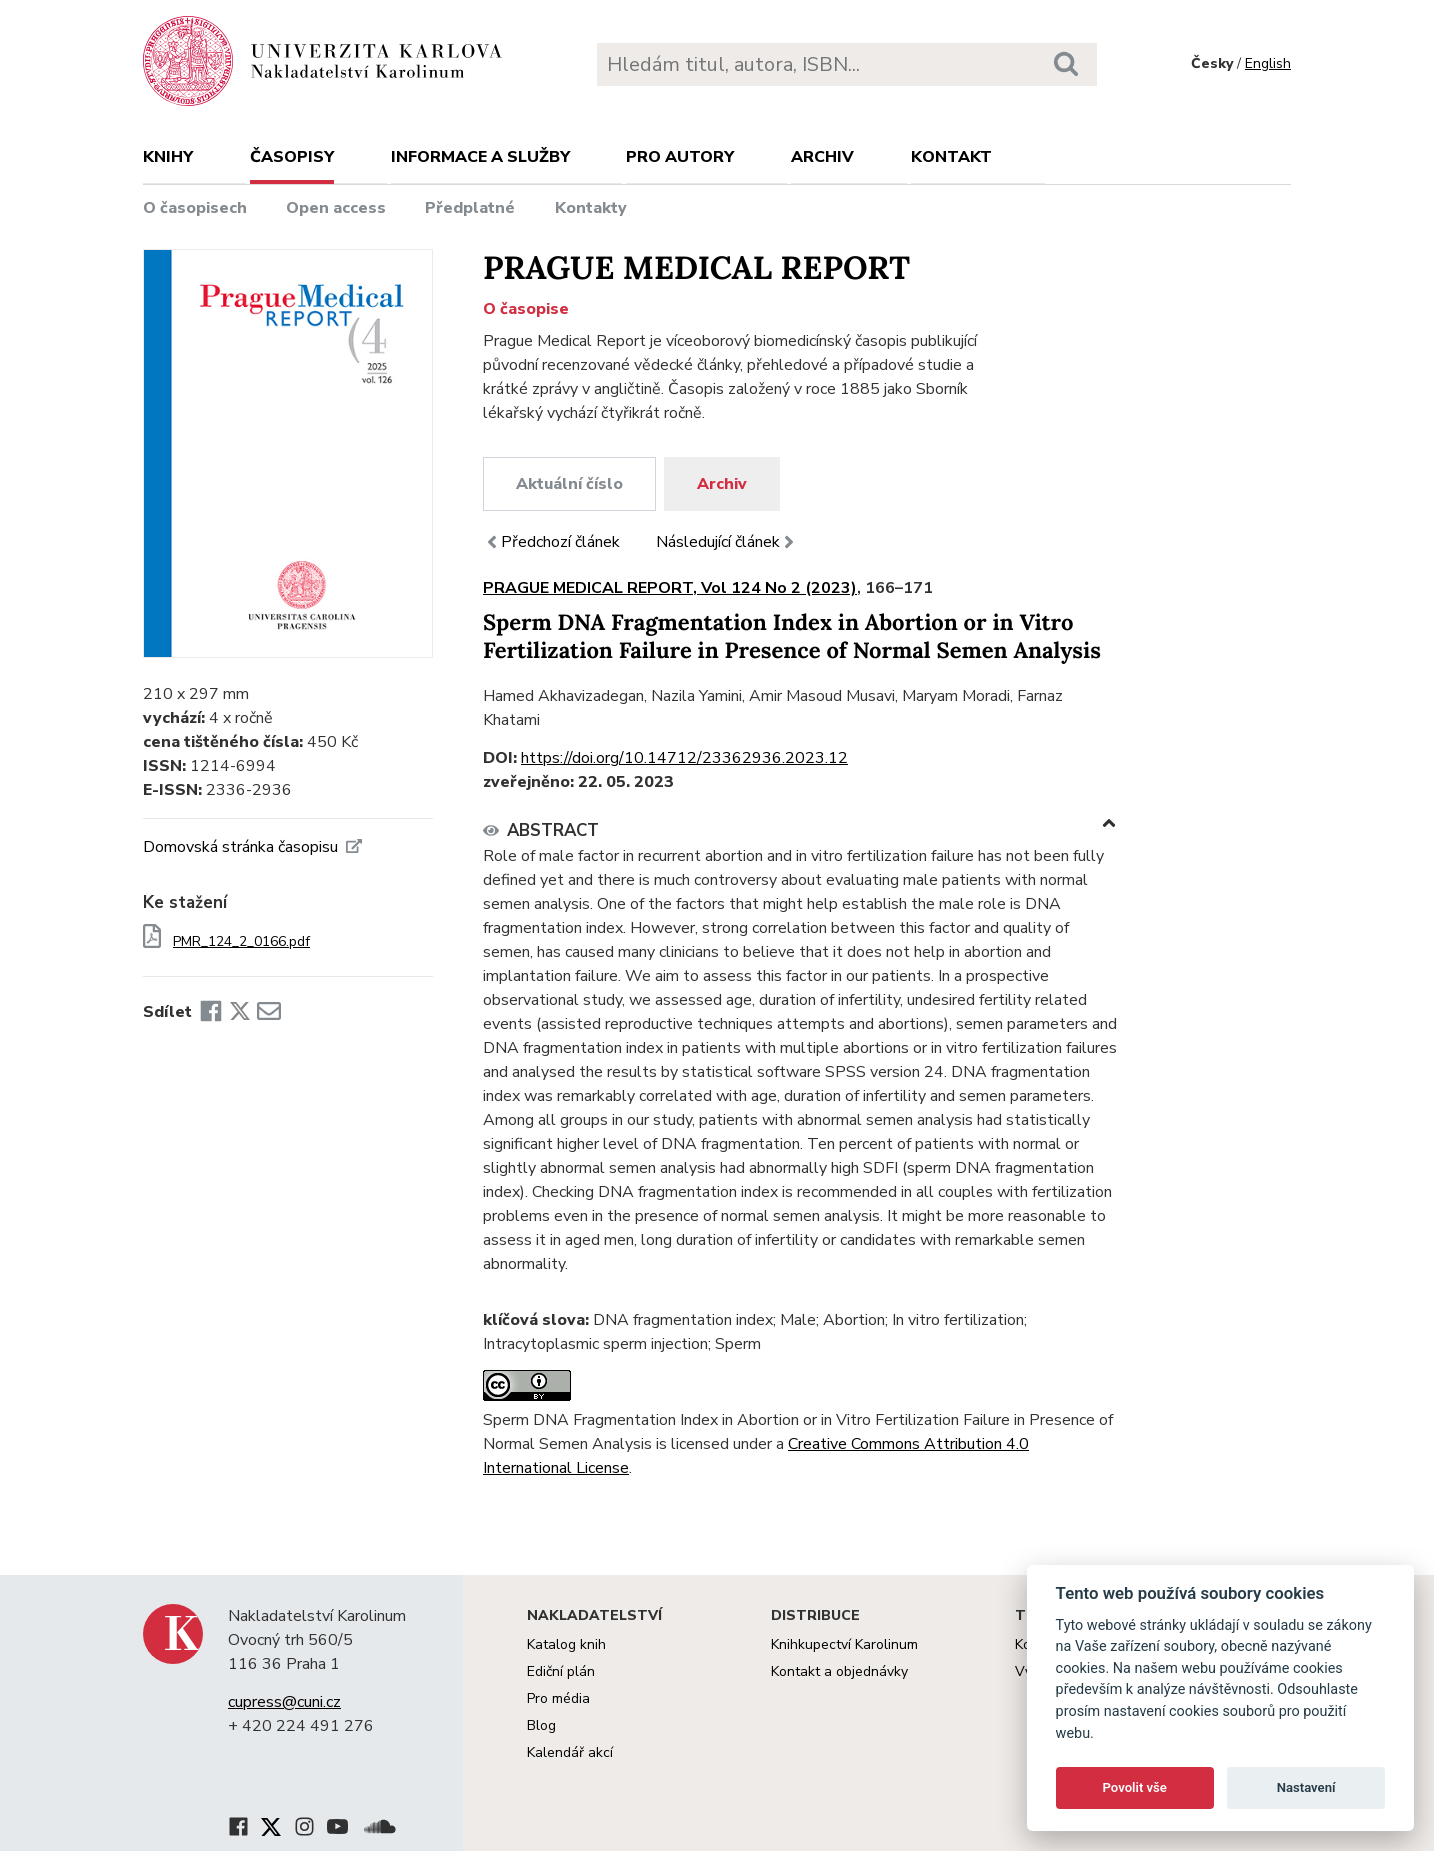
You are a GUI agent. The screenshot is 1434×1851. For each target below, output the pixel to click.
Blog (541, 1725)
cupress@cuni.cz (284, 1702)
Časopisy (292, 157)
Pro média (558, 1698)
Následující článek (727, 542)
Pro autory (680, 157)
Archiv (822, 157)
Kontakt (951, 157)
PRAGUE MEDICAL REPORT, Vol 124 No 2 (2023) (670, 588)
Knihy (168, 157)
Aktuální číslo (569, 484)
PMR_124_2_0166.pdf (241, 942)
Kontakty (591, 208)
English (1268, 63)
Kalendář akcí (570, 1752)
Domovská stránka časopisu (252, 847)
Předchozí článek (551, 542)
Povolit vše (1135, 1787)
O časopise (526, 309)
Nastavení (1306, 1787)
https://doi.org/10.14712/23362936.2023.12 (684, 758)
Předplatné (470, 208)
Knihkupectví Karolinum (844, 1644)
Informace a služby (480, 157)
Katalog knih (566, 1644)
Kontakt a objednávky (839, 1671)
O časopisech (195, 208)
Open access (336, 208)
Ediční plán (561, 1671)
